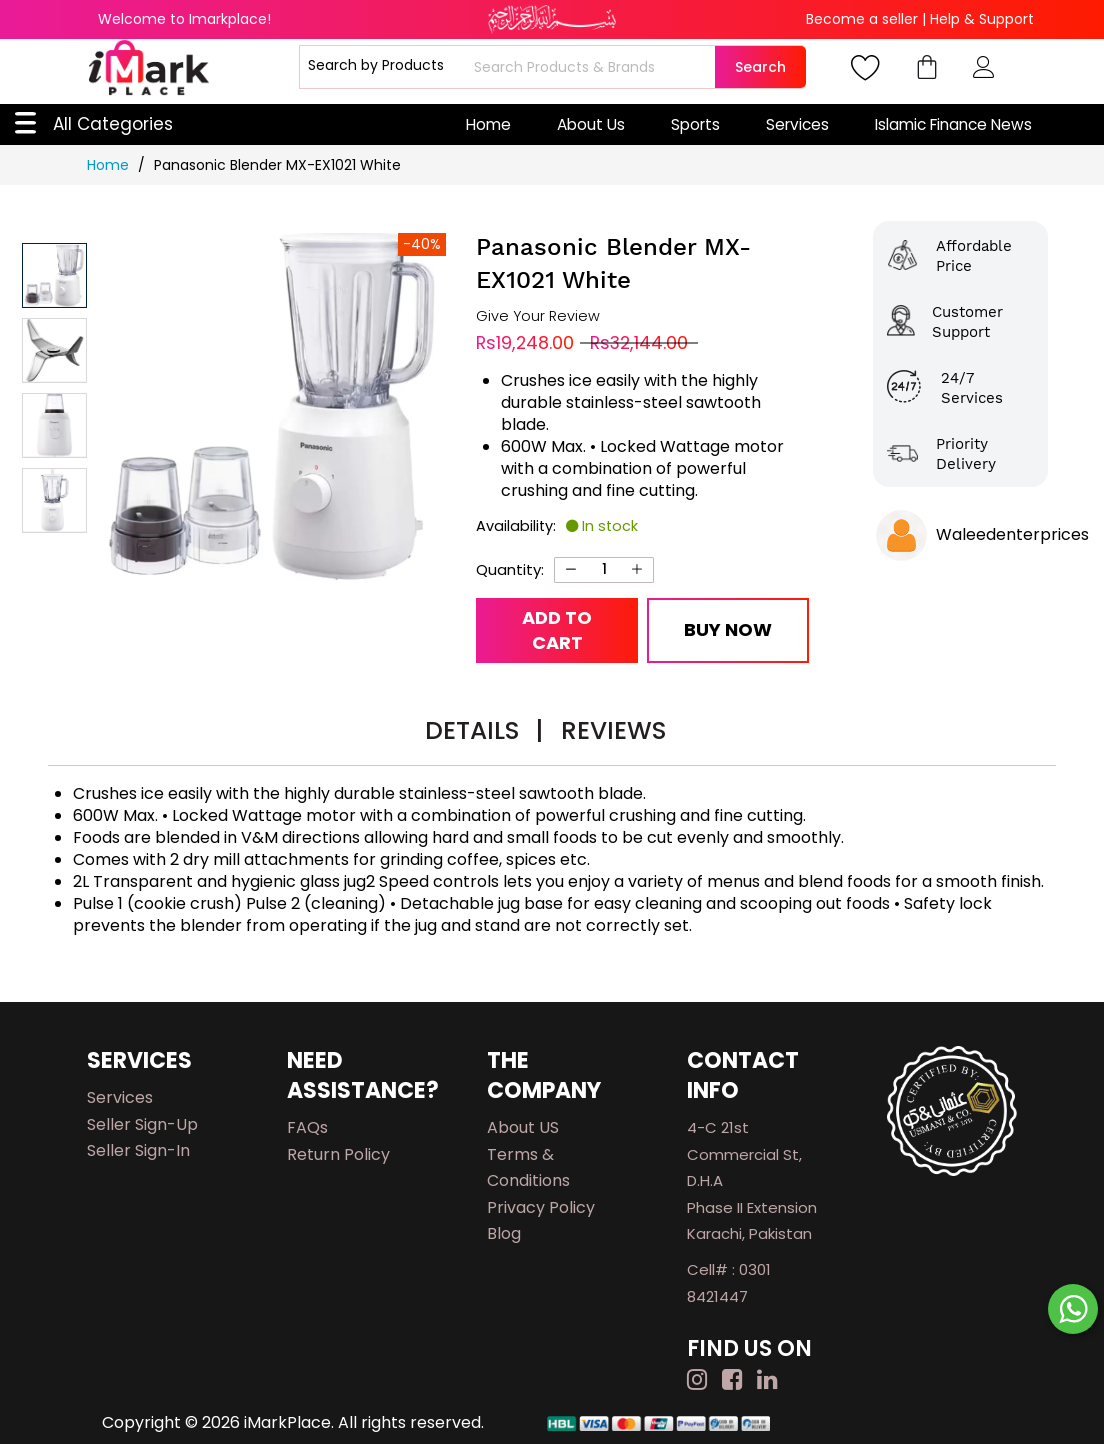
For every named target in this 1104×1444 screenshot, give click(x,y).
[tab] (484, 733)
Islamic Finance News (953, 124)
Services (797, 124)
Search (760, 67)
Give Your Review (538, 316)
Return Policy (338, 1154)
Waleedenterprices (1012, 534)
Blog (504, 1233)
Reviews (613, 730)
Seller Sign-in (138, 1150)
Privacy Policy (541, 1207)
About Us (591, 124)
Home (488, 124)
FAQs (307, 1127)
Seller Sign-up (142, 1124)
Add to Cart (557, 630)
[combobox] (592, 67)
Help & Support (982, 19)
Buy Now (728, 629)
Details (484, 730)
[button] (54, 350)
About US (523, 1127)
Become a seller (862, 19)
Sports (695, 124)
